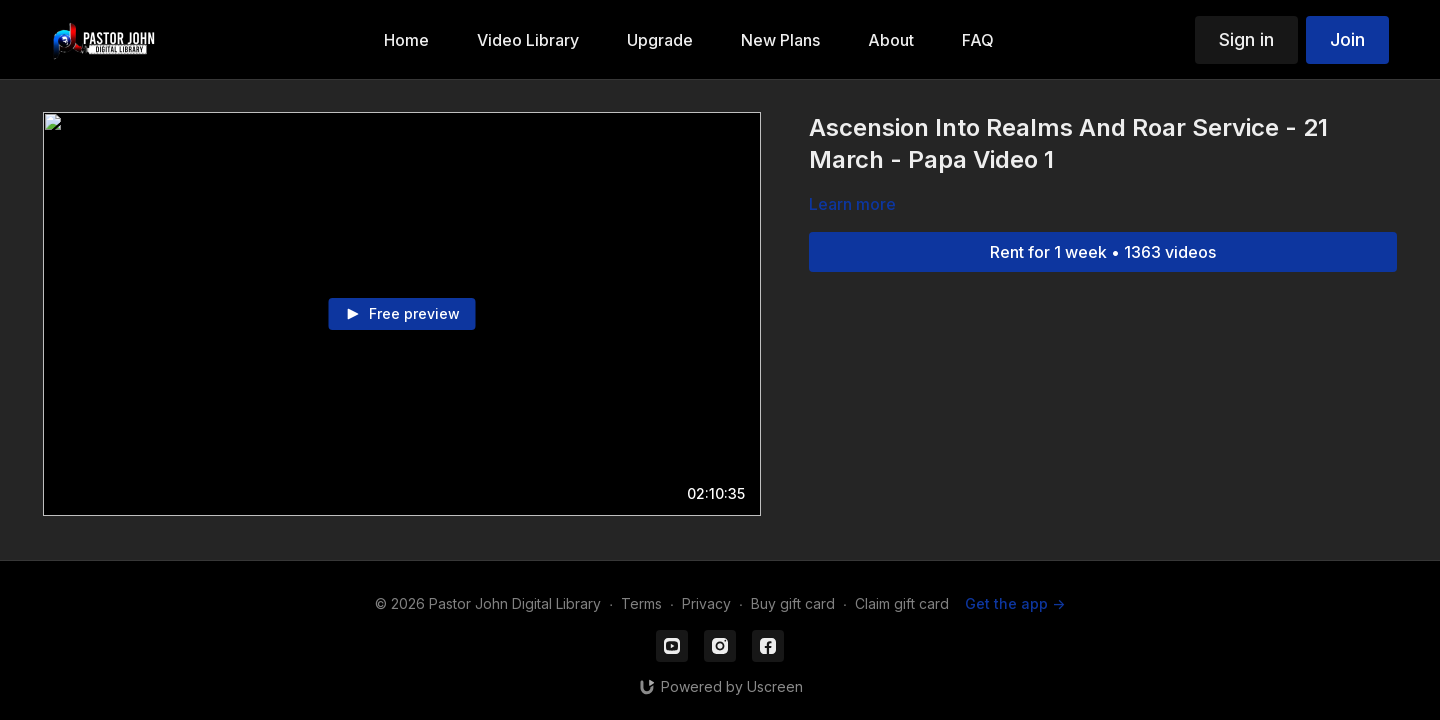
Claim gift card (902, 603)
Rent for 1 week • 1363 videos (1103, 252)
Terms (641, 603)
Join (1347, 39)
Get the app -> (1015, 603)
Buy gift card (793, 603)
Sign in (1246, 39)
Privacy (706, 603)
